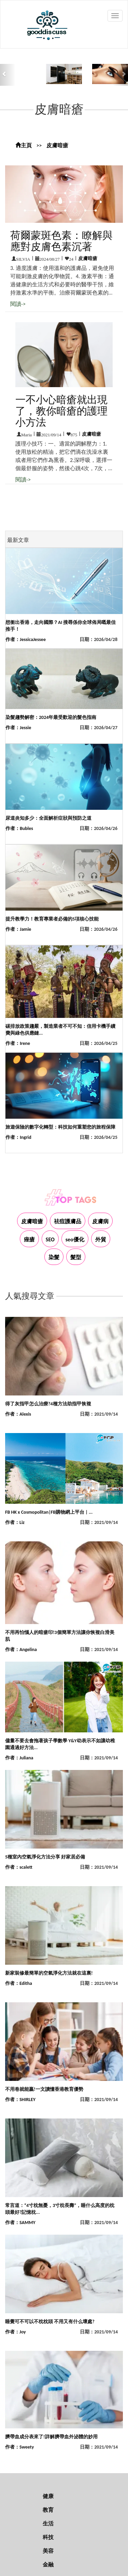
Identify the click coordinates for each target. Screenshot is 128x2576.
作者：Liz (15, 1522)
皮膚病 (100, 1221)
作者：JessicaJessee (25, 639)
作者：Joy (15, 2332)
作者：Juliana (19, 1758)
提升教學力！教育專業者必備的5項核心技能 (52, 919)
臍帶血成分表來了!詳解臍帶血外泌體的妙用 (51, 2437)
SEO (50, 1239)
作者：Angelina (21, 1649)
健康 (48, 2496)
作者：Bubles (19, 828)
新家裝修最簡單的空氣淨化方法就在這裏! (49, 1973)
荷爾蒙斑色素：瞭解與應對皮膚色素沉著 (61, 241)
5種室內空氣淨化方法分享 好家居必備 (45, 1857)
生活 (48, 2523)
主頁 (23, 145)
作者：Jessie (18, 728)
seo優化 (75, 1239)
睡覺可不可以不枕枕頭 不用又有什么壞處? (50, 2322)
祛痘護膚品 (67, 1221)
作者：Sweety (19, 2447)
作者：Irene (17, 1043)
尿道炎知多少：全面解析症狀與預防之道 (48, 818)
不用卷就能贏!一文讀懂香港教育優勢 (44, 2089)
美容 (48, 2551)
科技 (48, 2537)
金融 (48, 2564)
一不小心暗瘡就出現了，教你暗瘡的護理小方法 (61, 410)
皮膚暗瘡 (57, 145)
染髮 (53, 1257)
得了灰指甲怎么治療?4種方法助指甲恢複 (48, 1404)
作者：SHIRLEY (20, 2099)
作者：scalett (18, 1867)
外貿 (100, 1239)
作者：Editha (18, 1983)
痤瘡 (29, 1239)
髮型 (75, 1257)
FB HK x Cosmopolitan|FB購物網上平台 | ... (49, 1512)
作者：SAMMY (20, 2222)
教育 (48, 2510)
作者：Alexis (18, 1414)
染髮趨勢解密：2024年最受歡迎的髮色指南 (50, 717)
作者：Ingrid (18, 1137)
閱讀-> (18, 304)
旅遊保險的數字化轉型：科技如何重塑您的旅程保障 (60, 1127)
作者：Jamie (18, 929)
